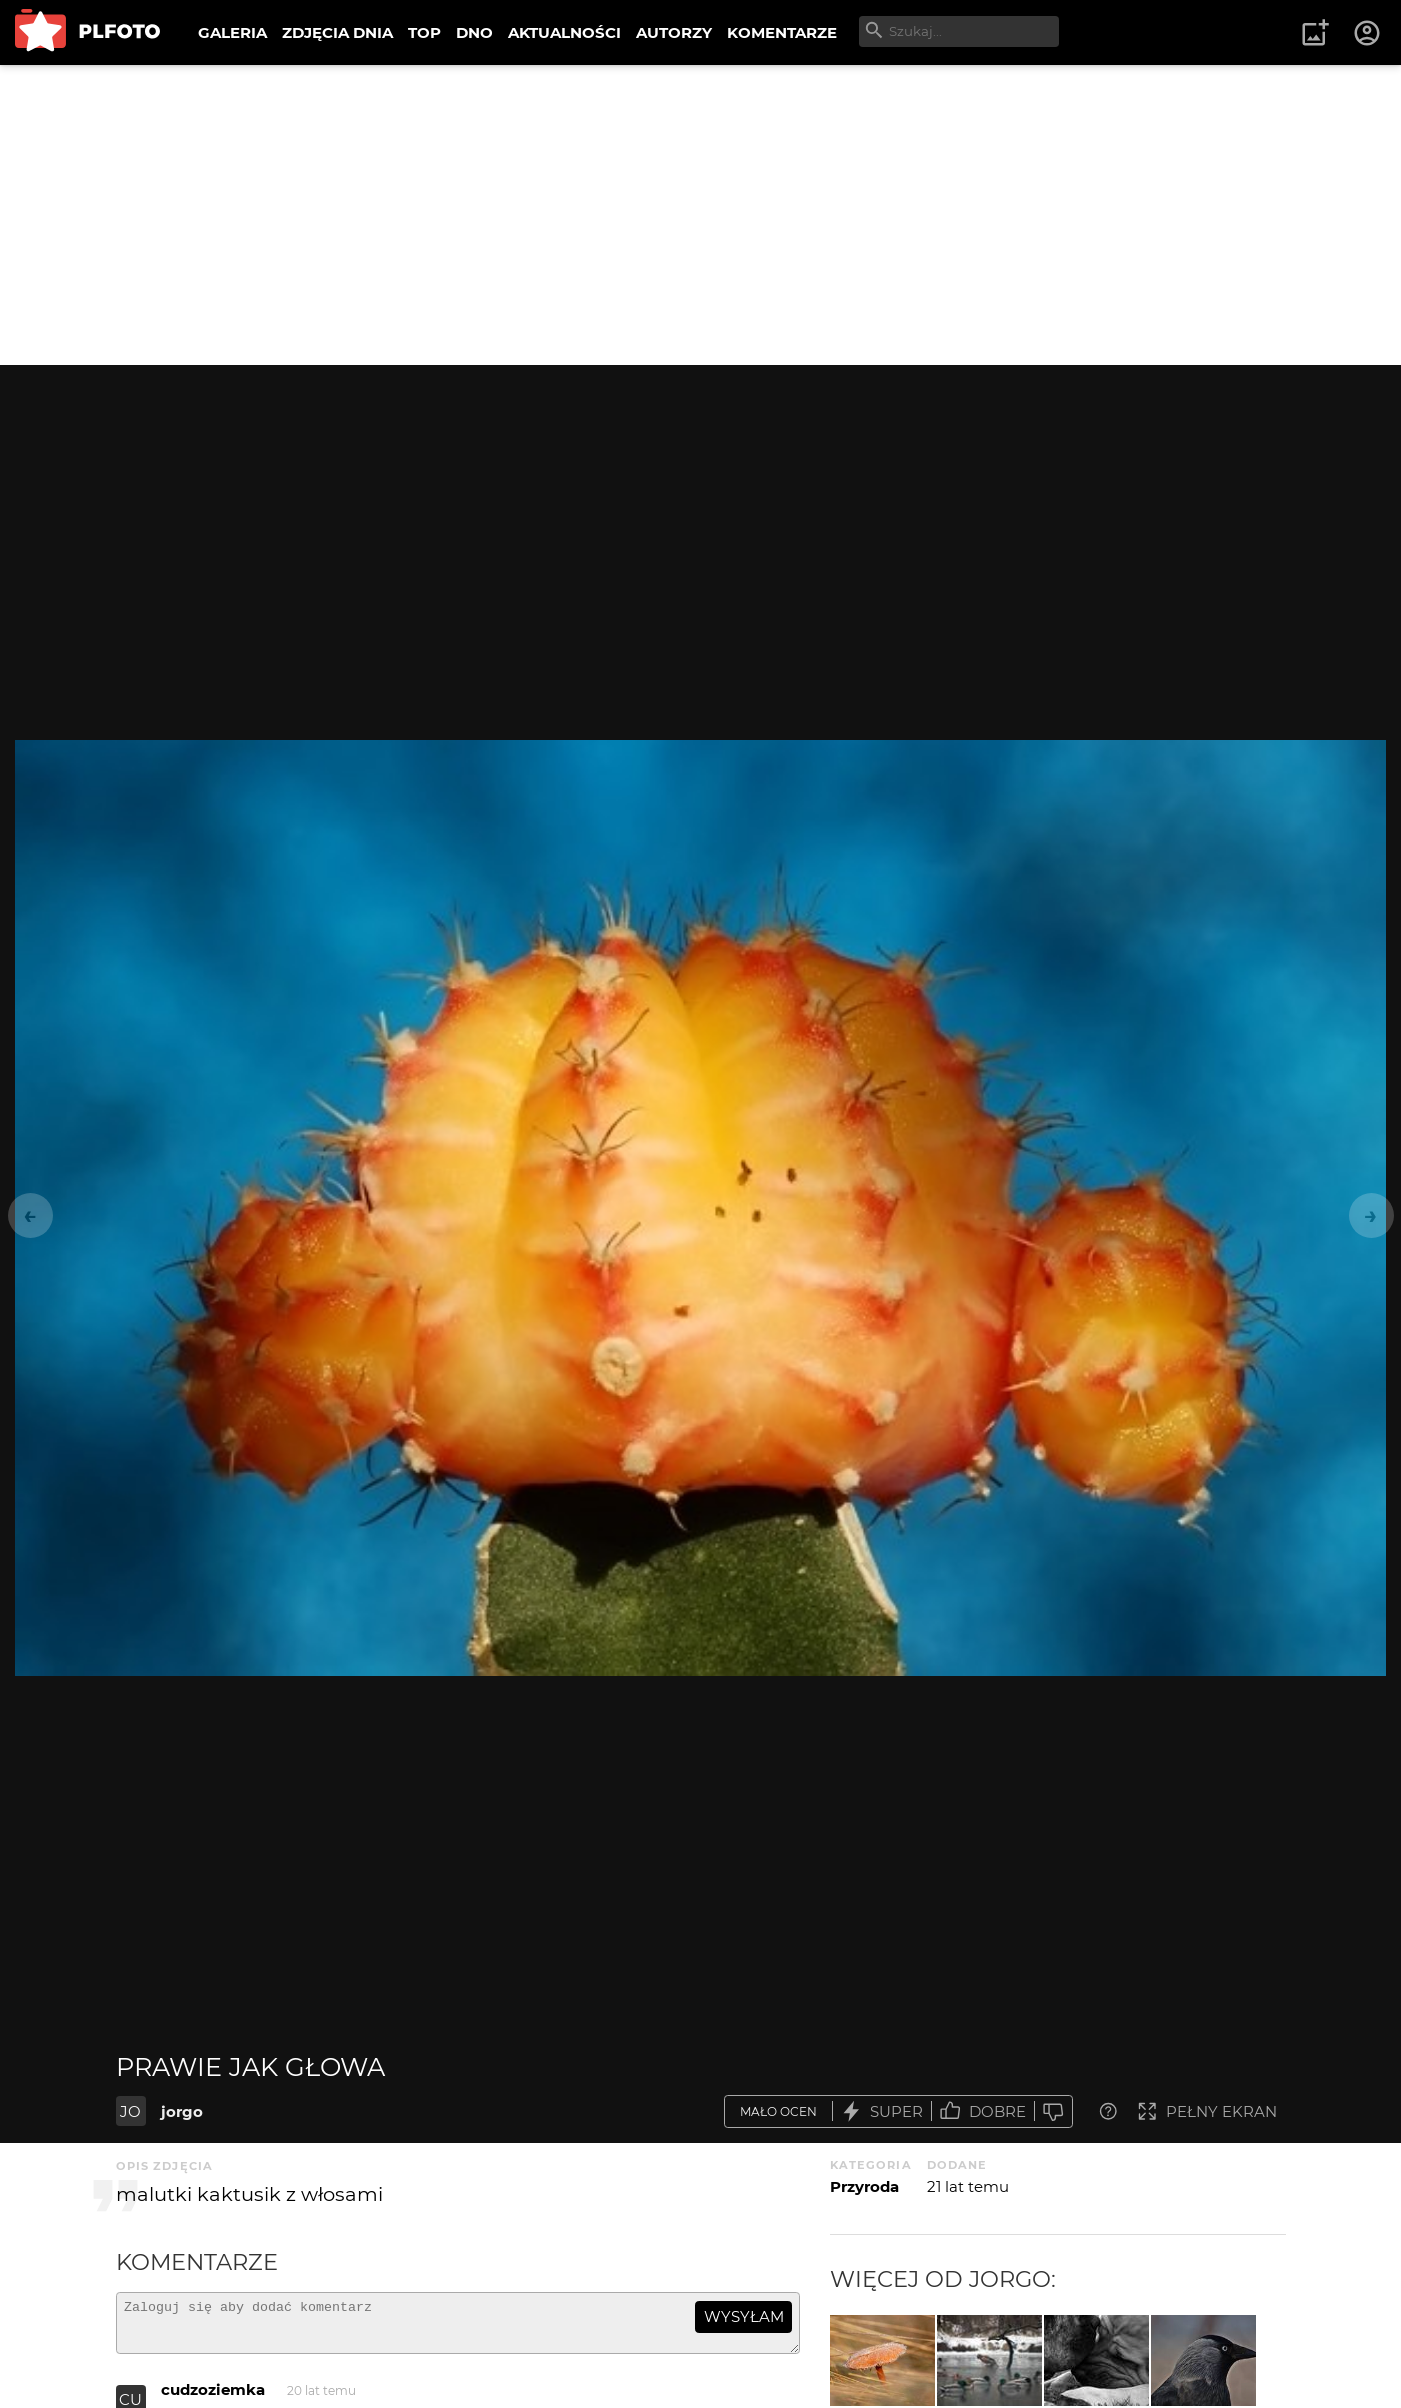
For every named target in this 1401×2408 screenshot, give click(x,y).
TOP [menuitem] (424, 32)
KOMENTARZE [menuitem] (782, 32)
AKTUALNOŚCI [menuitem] (564, 32)
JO (130, 2111)
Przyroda (864, 2186)
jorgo (182, 2111)
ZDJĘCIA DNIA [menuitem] (337, 32)
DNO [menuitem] (474, 32)
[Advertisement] (701, 215)
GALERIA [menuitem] (232, 32)
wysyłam (744, 2316)
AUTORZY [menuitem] (674, 32)
